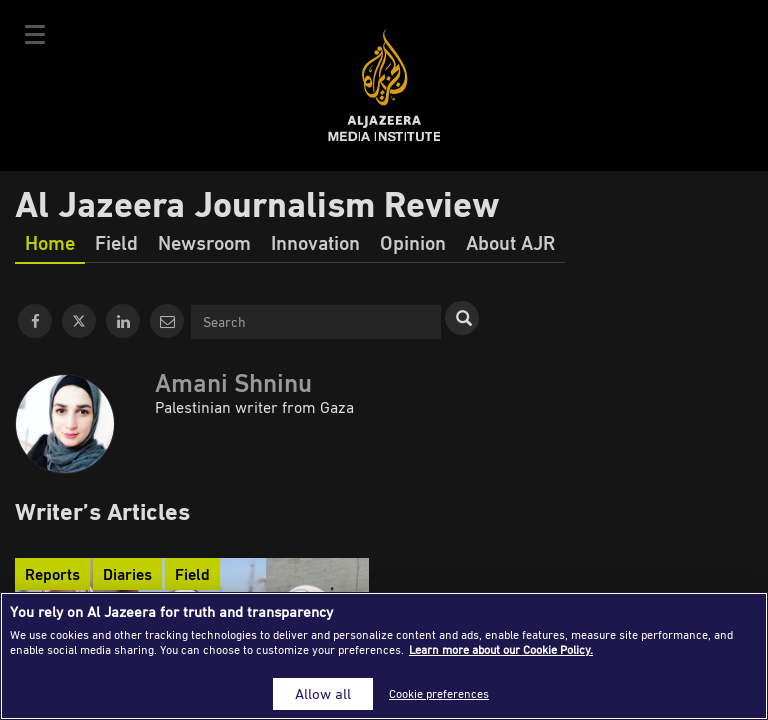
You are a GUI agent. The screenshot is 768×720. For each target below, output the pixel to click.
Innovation (315, 242)
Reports (52, 574)
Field (116, 242)
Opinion (413, 242)
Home (50, 242)
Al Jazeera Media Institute (384, 85)
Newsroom (204, 242)
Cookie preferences (439, 693)
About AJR (510, 242)
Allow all (323, 693)
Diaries (127, 574)
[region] (384, 656)
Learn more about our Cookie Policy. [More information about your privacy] (501, 649)
